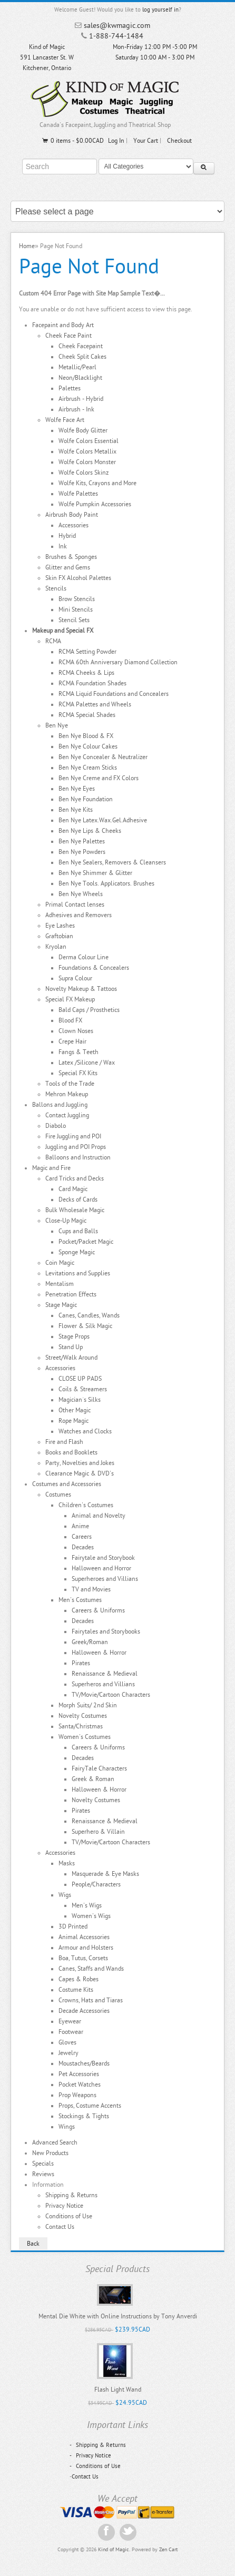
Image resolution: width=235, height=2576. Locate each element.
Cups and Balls (78, 1231)
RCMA (53, 641)
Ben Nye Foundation (85, 799)
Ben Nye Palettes (81, 841)
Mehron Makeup (66, 1094)
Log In (116, 140)
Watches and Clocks (85, 1431)
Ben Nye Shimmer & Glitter (95, 873)
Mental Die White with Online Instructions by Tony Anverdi (117, 2316)
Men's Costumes (80, 1600)
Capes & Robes (78, 1979)
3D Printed (72, 1926)
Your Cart (145, 140)
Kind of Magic (113, 2549)
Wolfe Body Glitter (82, 430)
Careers (82, 1536)
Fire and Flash (64, 1442)
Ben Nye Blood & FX (85, 736)
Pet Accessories (78, 2074)
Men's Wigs (87, 1905)
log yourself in (160, 9)
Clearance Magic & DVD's (79, 1473)
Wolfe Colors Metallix (87, 451)
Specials (43, 2163)
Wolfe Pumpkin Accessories (94, 504)
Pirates (81, 1663)
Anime (80, 1526)
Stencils (55, 588)
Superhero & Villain (98, 1831)
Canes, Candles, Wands (89, 1315)
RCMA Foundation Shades (92, 683)
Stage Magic (61, 1305)
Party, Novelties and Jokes (79, 1463)
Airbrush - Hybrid (80, 398)
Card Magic (72, 1189)
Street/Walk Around (71, 1357)
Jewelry (68, 2053)
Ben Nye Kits (75, 809)
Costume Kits (75, 1989)
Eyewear (69, 2021)
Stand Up (70, 1347)
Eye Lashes (60, 925)
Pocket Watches (79, 2084)
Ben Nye (56, 725)
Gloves (67, 2042)
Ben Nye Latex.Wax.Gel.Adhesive (102, 820)
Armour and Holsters (85, 1947)
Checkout (179, 140)
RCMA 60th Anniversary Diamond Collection (118, 662)
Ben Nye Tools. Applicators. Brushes (106, 883)
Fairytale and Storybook (103, 1557)
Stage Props (74, 1336)
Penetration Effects (70, 1294)
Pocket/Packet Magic (85, 1241)
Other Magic (74, 1410)
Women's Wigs (91, 1916)
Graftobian (59, 936)
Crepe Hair (72, 1041)
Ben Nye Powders (81, 852)
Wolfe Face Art (64, 420)
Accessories (73, 525)
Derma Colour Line (83, 957)
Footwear (70, 2032)
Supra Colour (75, 978)
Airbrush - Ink (76, 409)
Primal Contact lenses (74, 904)
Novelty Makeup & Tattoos (81, 988)
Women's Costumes (84, 1737)
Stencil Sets (74, 620)
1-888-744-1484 (116, 36)
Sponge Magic (76, 1252)
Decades (83, 1547)
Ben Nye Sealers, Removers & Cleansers (112, 862)
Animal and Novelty (98, 1515)
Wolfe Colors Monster (87, 462)
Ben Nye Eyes (76, 788)
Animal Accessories (84, 1937)
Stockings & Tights (83, 2116)
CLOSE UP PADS (80, 1378)
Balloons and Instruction (78, 1157)
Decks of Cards (77, 1199)
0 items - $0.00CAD (72, 140)
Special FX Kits (77, 1073)
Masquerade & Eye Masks (105, 1873)
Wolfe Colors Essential (88, 441)
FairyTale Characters (99, 1768)
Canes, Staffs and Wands (91, 1968)
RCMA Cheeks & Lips (86, 672)
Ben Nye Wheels (80, 894)
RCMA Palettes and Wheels (94, 704)
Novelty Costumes (82, 1715)
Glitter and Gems (67, 567)
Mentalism (59, 1283)
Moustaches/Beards (84, 2063)
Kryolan (55, 946)
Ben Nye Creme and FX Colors (98, 778)
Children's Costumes (85, 1505)
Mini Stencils (75, 609)
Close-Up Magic (65, 1220)
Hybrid (67, 535)
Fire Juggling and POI (73, 1136)
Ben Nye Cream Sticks (87, 767)
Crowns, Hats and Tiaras (90, 2000)
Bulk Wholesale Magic (74, 1210)
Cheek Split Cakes (82, 356)
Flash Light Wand (117, 2389)
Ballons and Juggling (59, 1104)
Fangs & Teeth (78, 1052)
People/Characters (96, 1884)
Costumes (58, 1494)
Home (27, 246)
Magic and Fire (51, 1168)
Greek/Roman (90, 1642)
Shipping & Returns (71, 2195)
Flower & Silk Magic (85, 1326)
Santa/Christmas (80, 1726)
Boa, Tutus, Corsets (83, 1958)
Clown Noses (75, 1031)
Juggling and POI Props (75, 1147)
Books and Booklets (71, 1452)
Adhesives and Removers (78, 915)
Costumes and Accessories (66, 1484)
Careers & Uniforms (98, 1610)
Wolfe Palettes (78, 493)
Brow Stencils (76, 599)
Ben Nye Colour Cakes (87, 746)
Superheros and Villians (103, 1684)
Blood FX (70, 1020)
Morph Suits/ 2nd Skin (87, 1705)
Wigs (64, 1895)
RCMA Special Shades (86, 715)
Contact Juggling (67, 1115)
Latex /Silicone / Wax (86, 1062)
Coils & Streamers (82, 1389)
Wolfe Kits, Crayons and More (97, 483)
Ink (62, 546)
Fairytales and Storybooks (106, 1631)
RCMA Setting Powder (87, 651)
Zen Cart (168, 2549)
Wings (66, 2126)
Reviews (43, 2174)
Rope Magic (73, 1420)
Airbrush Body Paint (71, 514)
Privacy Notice (64, 2205)
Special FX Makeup (70, 999)
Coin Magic (59, 1262)
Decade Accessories (84, 2010)
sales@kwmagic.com (117, 25)
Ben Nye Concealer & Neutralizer (103, 757)
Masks (66, 1863)
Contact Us (59, 2226)
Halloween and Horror (101, 1568)
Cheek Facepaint (80, 346)
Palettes (69, 388)
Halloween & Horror (99, 1652)
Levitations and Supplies (77, 1273)
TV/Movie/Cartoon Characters (111, 1694)
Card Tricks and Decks (74, 1178)
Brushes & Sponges (71, 557)
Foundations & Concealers (93, 967)
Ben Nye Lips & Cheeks (89, 830)
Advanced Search (54, 2142)
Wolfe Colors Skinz (83, 472)
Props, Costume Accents (89, 2105)
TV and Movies (91, 1589)
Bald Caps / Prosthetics (89, 1010)
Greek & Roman (93, 1779)
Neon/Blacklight (80, 377)
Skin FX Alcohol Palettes (78, 578)
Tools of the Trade (69, 1083)
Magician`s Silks (79, 1399)
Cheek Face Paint (68, 335)
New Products (50, 2153)
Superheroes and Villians (105, 1578)
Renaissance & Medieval (105, 1673)
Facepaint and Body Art (63, 325)
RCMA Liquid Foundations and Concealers (113, 693)
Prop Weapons (77, 2095)
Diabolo (55, 1125)
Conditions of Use (68, 2216)
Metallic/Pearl (77, 367)
